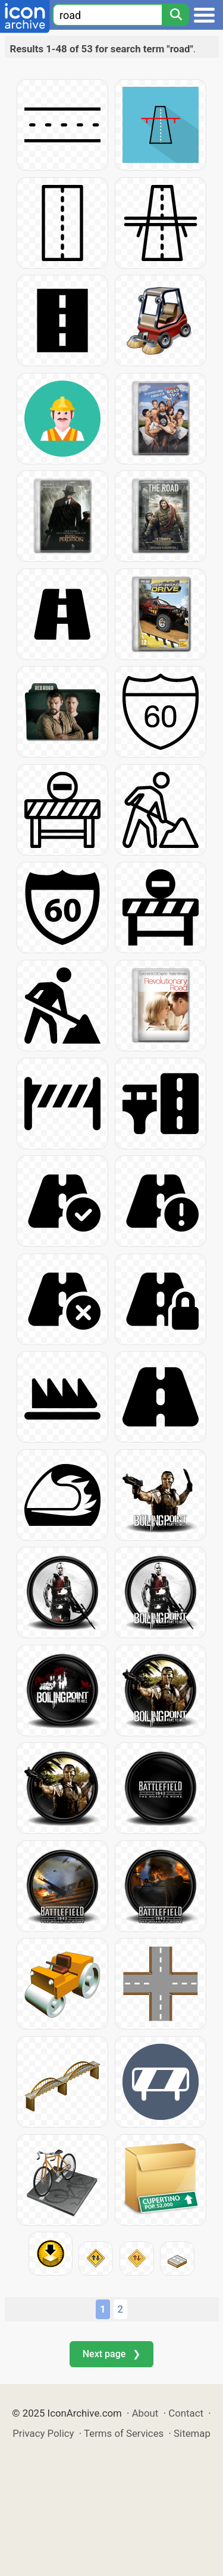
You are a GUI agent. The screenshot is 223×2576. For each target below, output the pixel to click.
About (145, 2413)
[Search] (175, 15)
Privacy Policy (43, 2433)
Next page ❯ (111, 2354)
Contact (185, 2413)
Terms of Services (124, 2433)
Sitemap (192, 2433)
